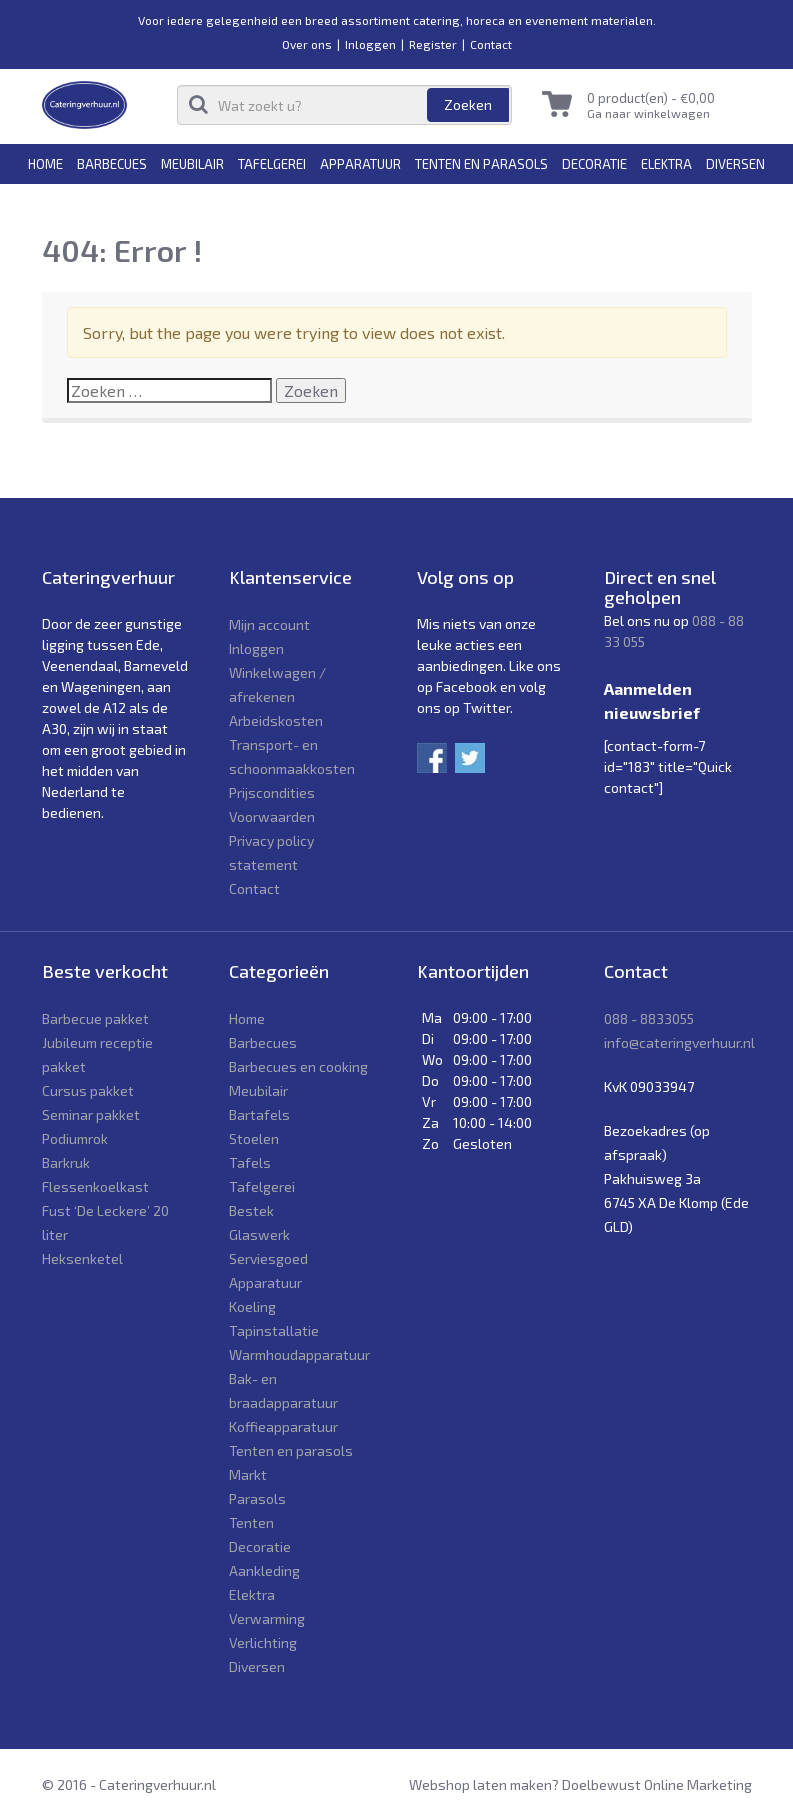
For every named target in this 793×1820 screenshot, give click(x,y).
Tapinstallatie (274, 1330)
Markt (248, 1474)
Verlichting (263, 1642)
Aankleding (264, 1570)
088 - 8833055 (649, 1018)
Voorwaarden (272, 816)
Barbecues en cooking (298, 1066)
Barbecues (112, 164)
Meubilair (192, 164)
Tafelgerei (272, 164)
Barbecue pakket (95, 1018)
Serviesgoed (268, 1258)
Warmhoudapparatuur (299, 1354)
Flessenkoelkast (95, 1186)
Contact (491, 44)
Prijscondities (272, 792)
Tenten (251, 1522)
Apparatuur (360, 164)
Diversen (735, 164)
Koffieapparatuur (283, 1426)
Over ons (307, 44)
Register (433, 44)
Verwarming (267, 1618)
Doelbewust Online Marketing (657, 1784)
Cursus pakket (88, 1090)
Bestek (251, 1210)
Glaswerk (259, 1234)
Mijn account (269, 624)
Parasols (257, 1498)
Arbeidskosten (276, 720)
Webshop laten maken (480, 1784)
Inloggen (370, 44)
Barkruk (66, 1162)
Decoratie (594, 164)
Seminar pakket (91, 1114)
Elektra (666, 164)
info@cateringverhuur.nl (679, 1042)
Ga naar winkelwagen (648, 113)
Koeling (252, 1306)
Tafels (250, 1162)
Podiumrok (75, 1138)
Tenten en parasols (481, 164)
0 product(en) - (651, 98)
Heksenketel (82, 1258)
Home (45, 164)
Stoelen (254, 1138)
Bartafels (259, 1114)
